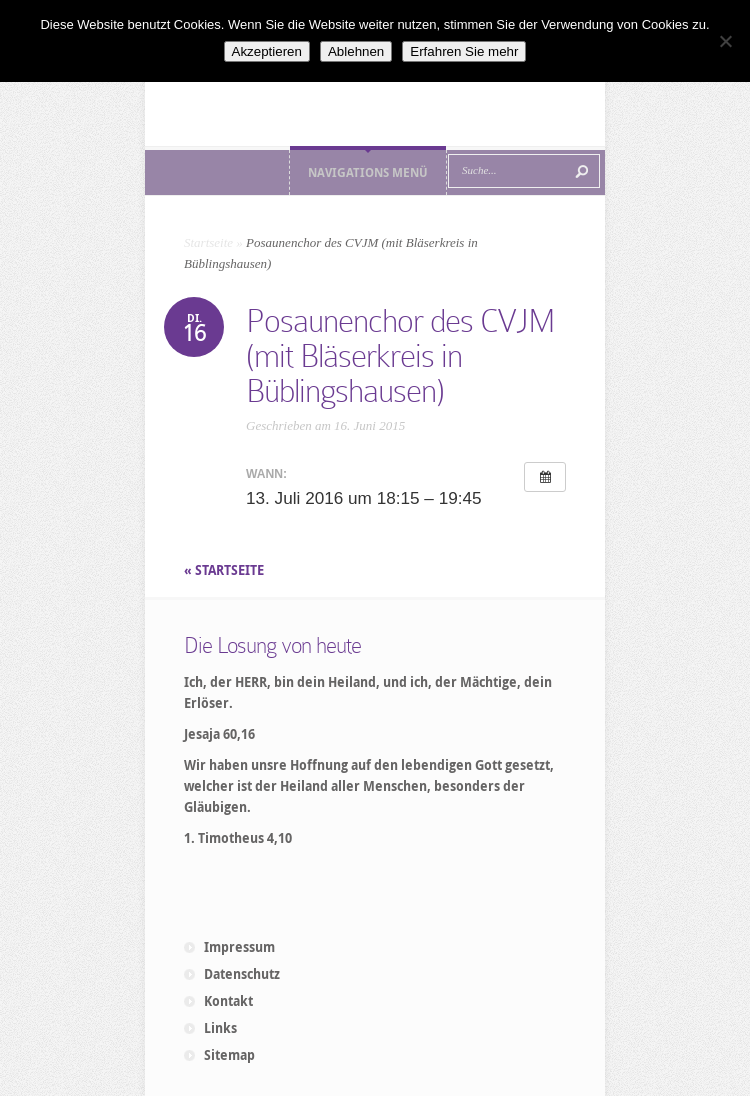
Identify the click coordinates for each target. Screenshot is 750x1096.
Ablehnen (356, 51)
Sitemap (229, 1055)
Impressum (239, 947)
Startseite (208, 242)
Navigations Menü (368, 172)
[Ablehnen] (725, 41)
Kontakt (228, 1001)
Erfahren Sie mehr (464, 51)
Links (220, 1028)
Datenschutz (242, 974)
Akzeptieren (267, 51)
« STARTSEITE (225, 570)
